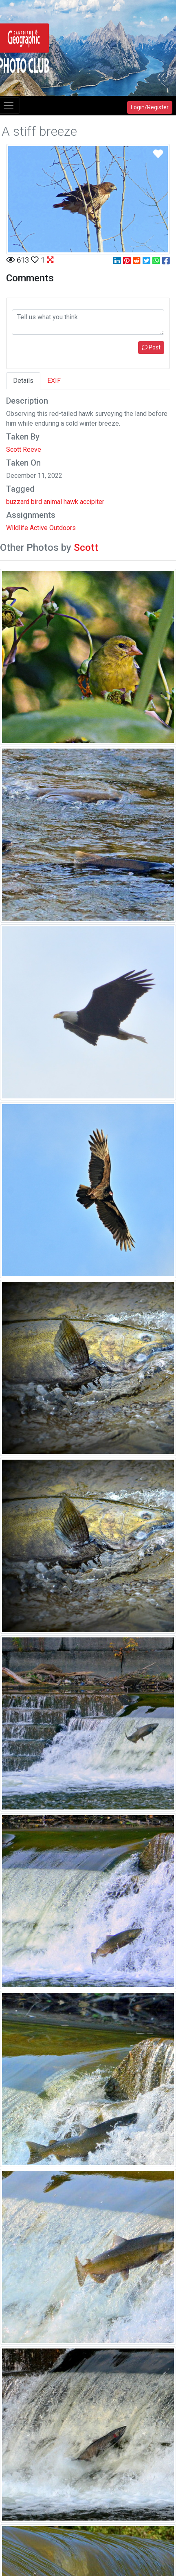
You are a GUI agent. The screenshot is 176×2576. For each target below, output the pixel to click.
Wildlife (17, 528)
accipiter (92, 502)
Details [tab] (23, 380)
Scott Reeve (23, 449)
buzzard (17, 502)
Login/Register (150, 107)
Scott (86, 547)
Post (151, 347)
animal (53, 502)
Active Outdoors (53, 528)
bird (36, 502)
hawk (71, 502)
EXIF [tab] (54, 380)
